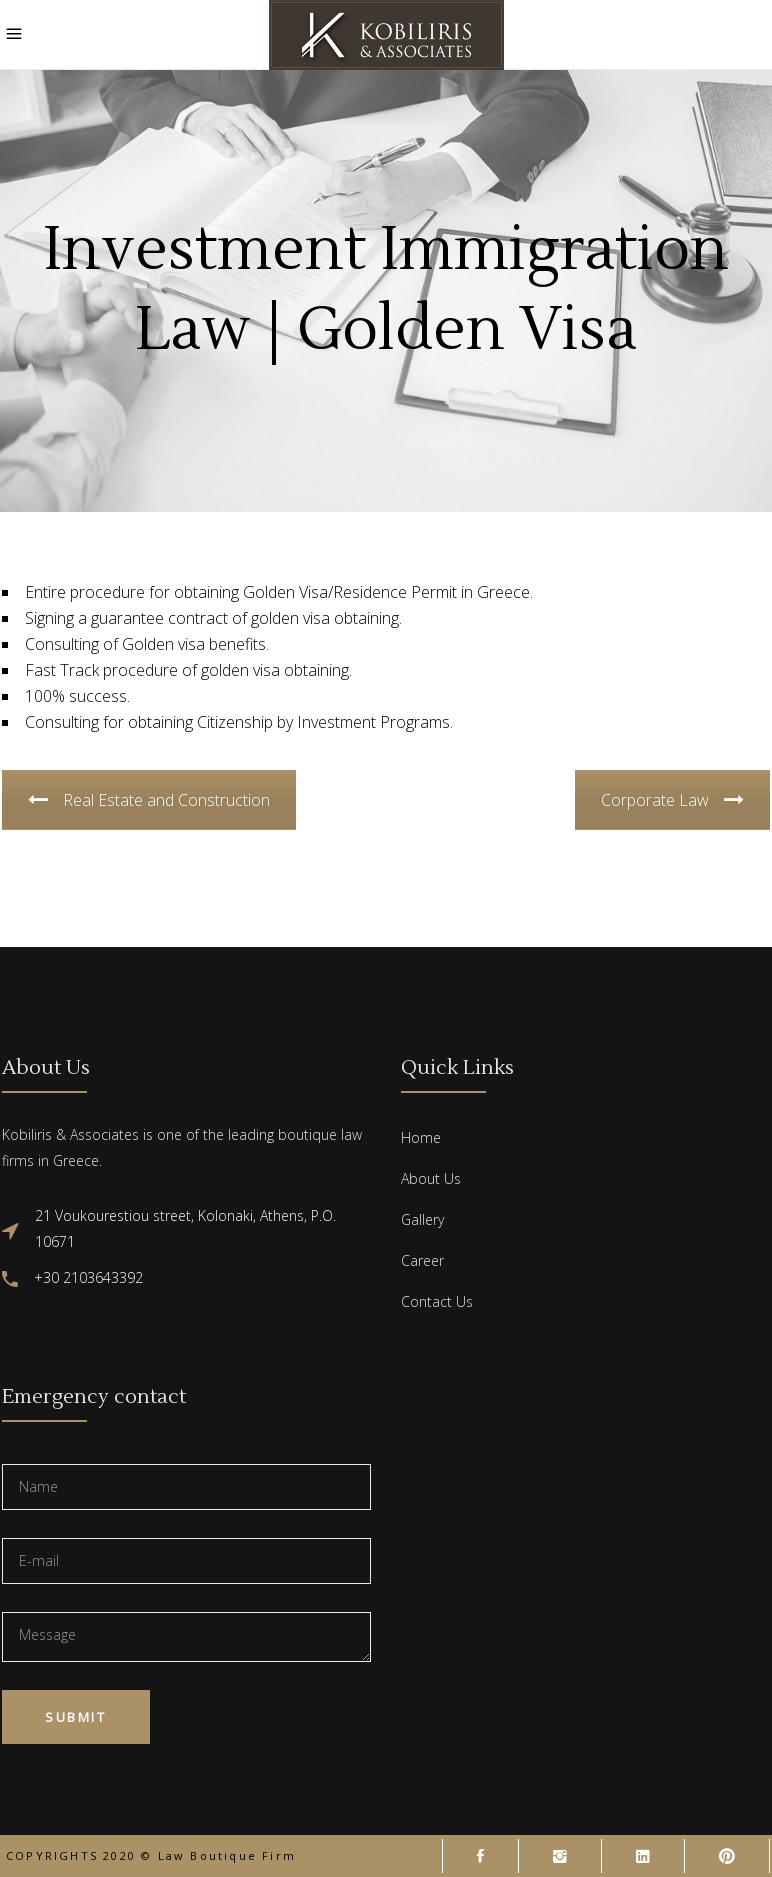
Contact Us (437, 1301)
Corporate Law (672, 800)
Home (421, 1137)
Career (422, 1260)
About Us (431, 1178)
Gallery (422, 1219)
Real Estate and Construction (149, 800)
